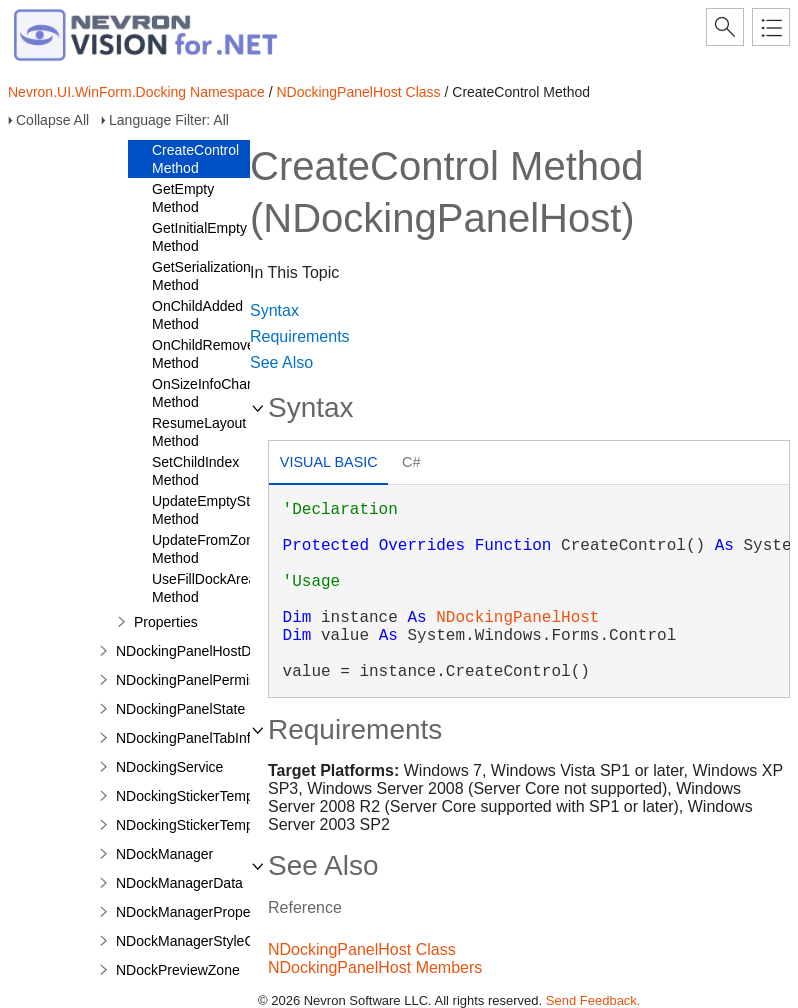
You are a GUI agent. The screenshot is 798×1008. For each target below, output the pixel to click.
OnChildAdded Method (197, 315)
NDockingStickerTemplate (196, 796)
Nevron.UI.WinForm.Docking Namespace (136, 92)
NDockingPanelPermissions (202, 680)
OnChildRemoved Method (207, 354)
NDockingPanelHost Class (358, 92)
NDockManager (164, 854)
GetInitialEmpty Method (199, 237)
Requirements (300, 336)
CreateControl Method (195, 159)
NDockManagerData (179, 883)
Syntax (274, 310)
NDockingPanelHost (517, 618)
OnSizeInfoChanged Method (215, 393)
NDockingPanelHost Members (375, 967)
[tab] (328, 464)
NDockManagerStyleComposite (213, 941)
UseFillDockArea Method (204, 588)
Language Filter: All (169, 120)
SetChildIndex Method (195, 471)
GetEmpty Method (183, 198)
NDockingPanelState (180, 709)
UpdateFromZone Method (207, 549)
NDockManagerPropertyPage (207, 912)
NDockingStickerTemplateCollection (227, 825)
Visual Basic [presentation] (329, 462)
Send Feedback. (593, 1000)
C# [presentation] (411, 462)
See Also (281, 362)
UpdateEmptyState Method (211, 510)
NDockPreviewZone (178, 970)
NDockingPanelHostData (193, 651)
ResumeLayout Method (199, 432)
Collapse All (52, 120)
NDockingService (169, 767)
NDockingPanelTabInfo (187, 738)
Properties (166, 622)
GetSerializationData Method (216, 276)
